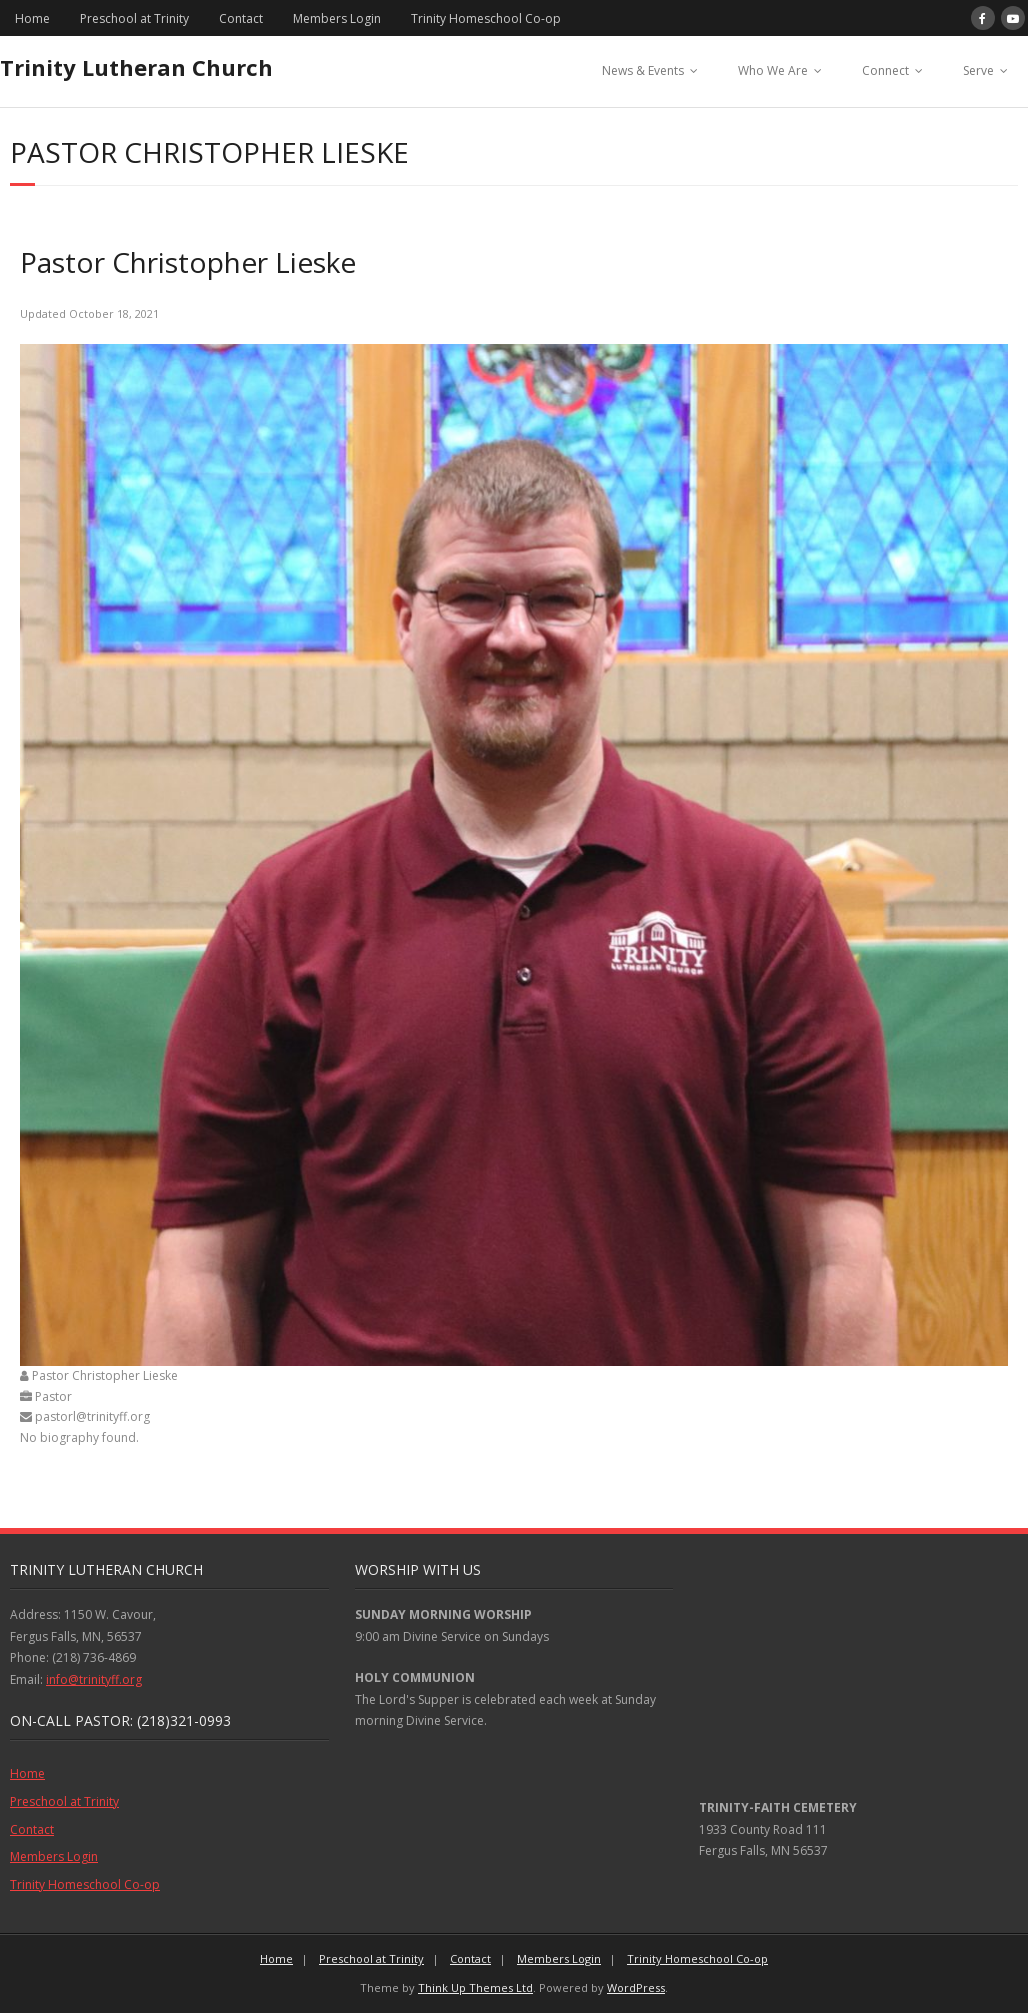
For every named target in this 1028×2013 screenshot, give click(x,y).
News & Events (643, 70)
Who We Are (773, 70)
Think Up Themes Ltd (475, 1987)
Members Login (337, 18)
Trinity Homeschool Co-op (486, 18)
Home (32, 18)
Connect (885, 70)
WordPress (636, 1987)
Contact (241, 18)
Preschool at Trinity (134, 18)
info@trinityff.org (94, 1679)
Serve (978, 70)
